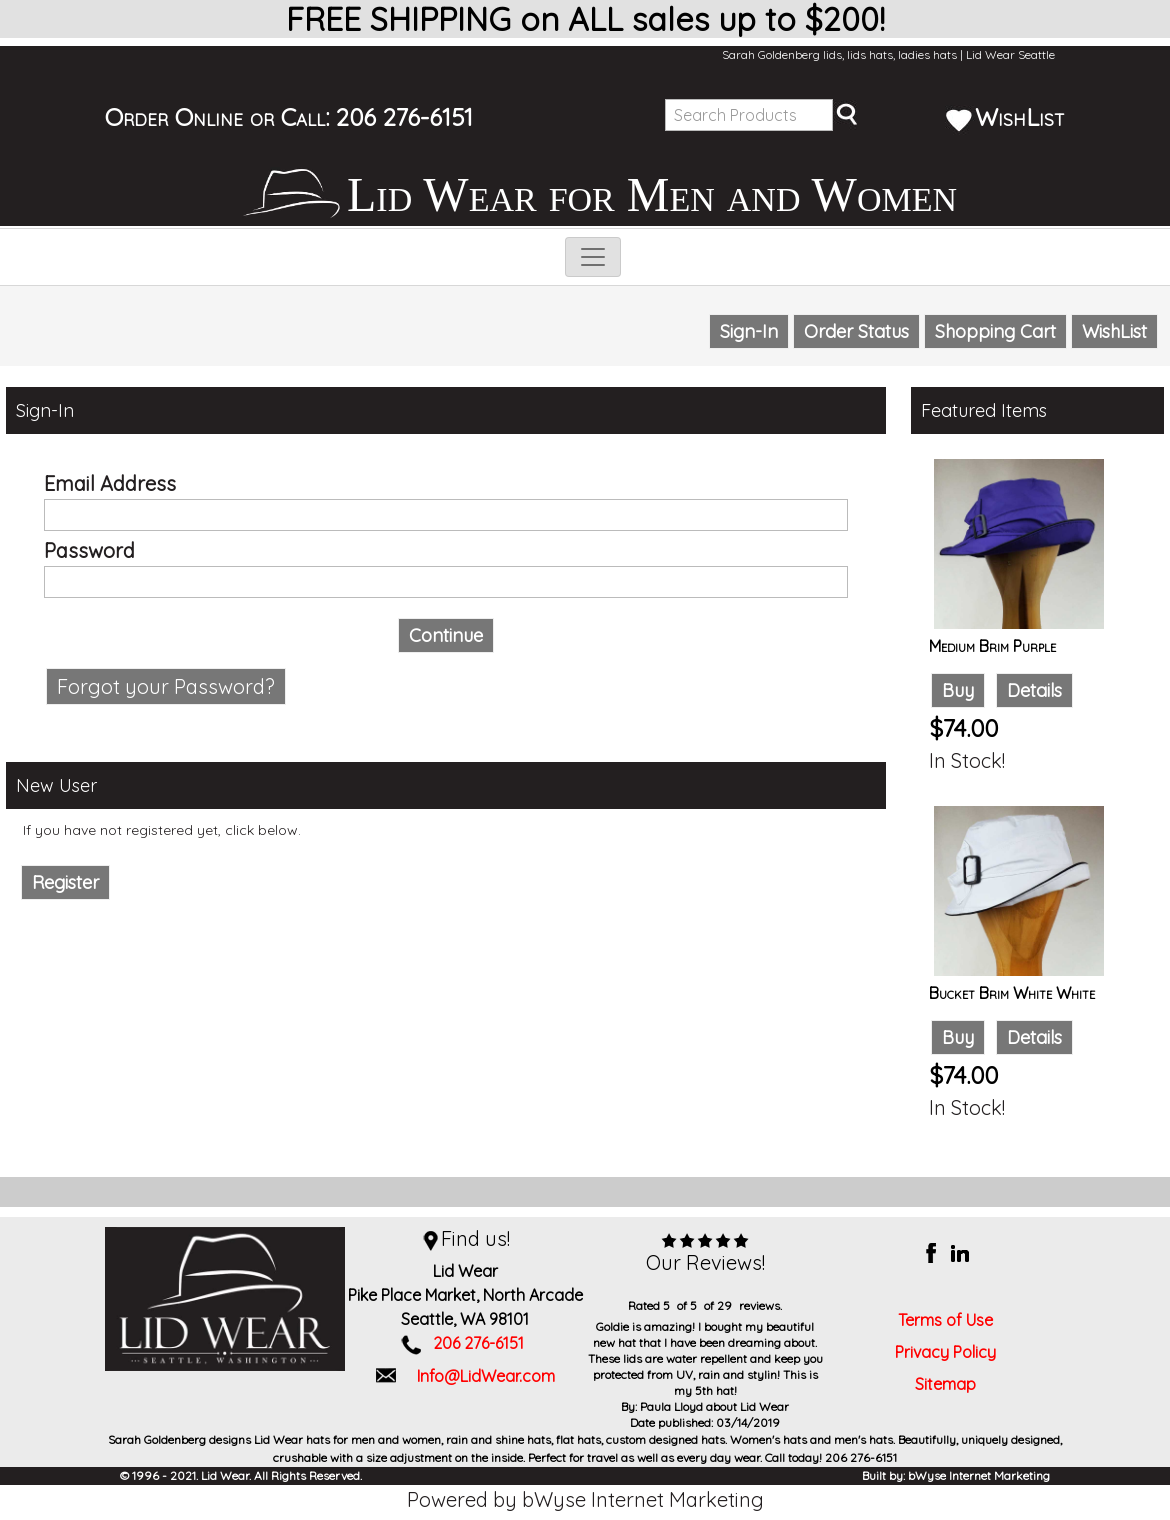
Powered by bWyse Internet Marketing (585, 1499)
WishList (1005, 117)
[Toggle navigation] (593, 257)
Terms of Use (945, 1320)
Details (1034, 690)
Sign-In (749, 331)
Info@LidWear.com (486, 1376)
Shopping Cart (995, 331)
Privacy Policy (945, 1352)
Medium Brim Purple (992, 646)
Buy (958, 690)
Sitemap (945, 1384)
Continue (446, 635)
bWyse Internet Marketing (979, 1475)
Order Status (856, 331)
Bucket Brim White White (1012, 993)
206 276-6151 (404, 117)
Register (65, 882)
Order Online (174, 117)
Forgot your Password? (166, 686)
